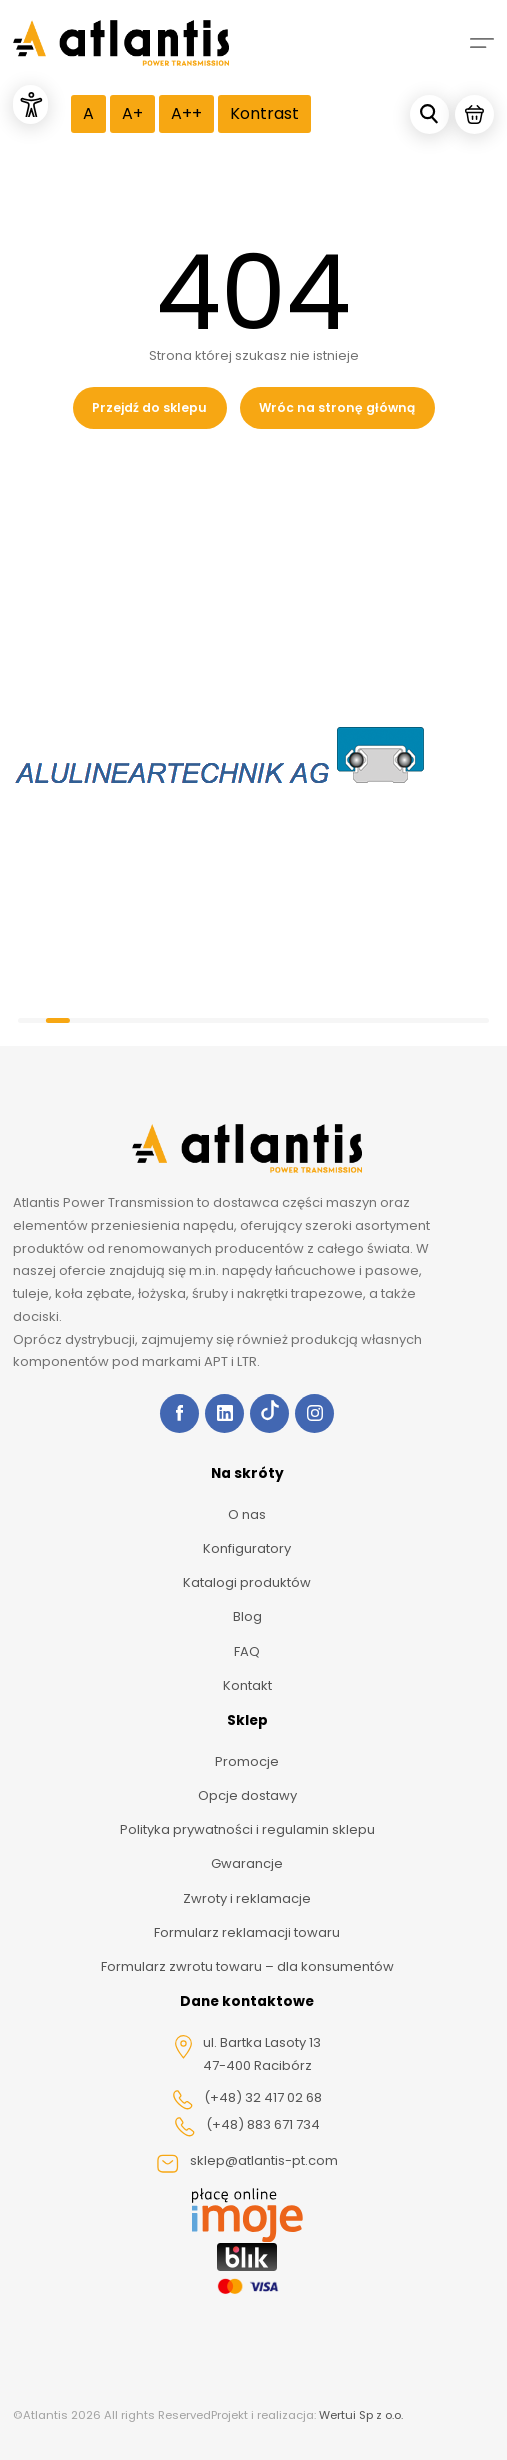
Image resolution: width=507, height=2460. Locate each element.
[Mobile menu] (482, 43)
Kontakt (247, 1685)
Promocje (247, 1761)
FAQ (247, 1651)
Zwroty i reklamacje (247, 1898)
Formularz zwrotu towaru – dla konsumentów (247, 1966)
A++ (186, 113)
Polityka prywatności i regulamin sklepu (247, 1829)
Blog (247, 1616)
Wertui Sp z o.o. (361, 2415)
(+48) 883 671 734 (246, 2126)
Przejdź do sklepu (149, 407)
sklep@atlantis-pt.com (246, 2163)
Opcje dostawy (247, 1795)
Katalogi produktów (247, 1582)
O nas (247, 1514)
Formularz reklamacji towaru (247, 1932)
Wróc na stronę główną (337, 407)
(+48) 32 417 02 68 (246, 2099)
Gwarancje (247, 1863)
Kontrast (264, 113)
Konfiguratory (247, 1548)
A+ (132, 113)
